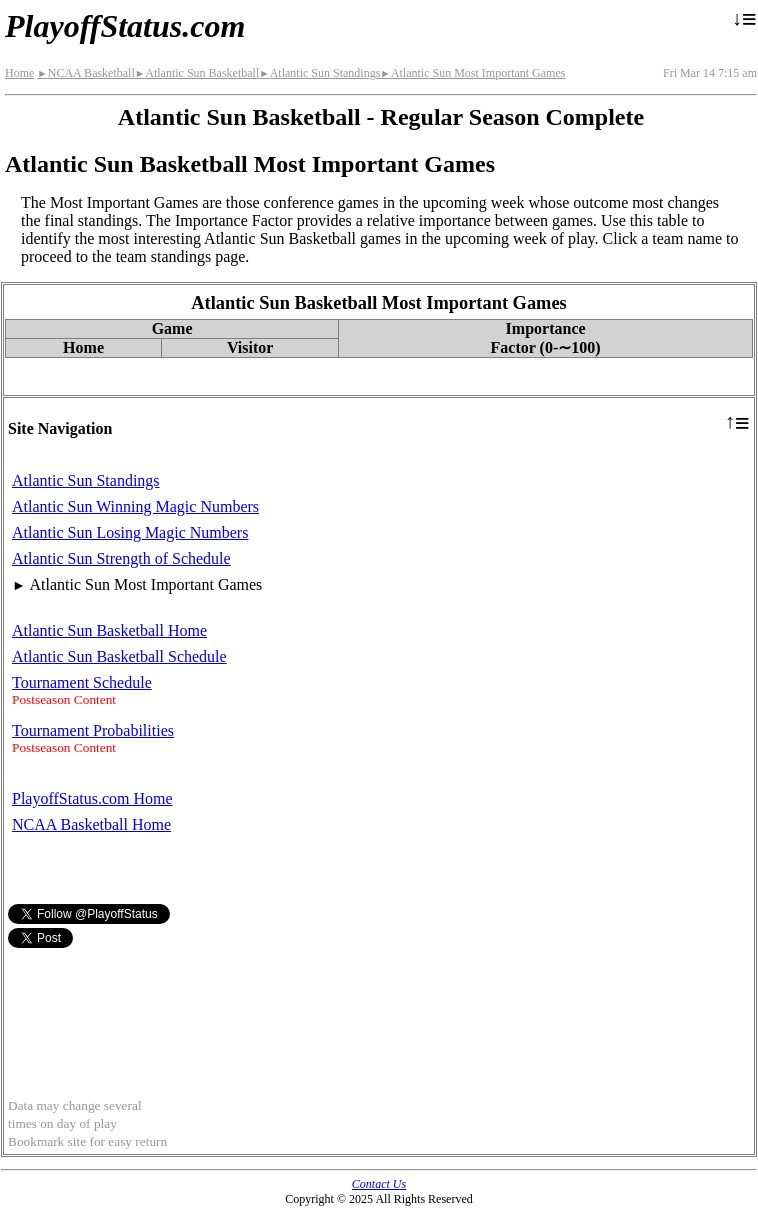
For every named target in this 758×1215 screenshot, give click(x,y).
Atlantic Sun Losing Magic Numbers (130, 532)
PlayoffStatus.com (125, 26)
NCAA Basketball (85, 73)
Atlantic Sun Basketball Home (109, 630)
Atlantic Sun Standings (319, 73)
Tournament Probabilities (93, 730)
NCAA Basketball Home (91, 824)
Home (19, 73)
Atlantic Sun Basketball (197, 73)
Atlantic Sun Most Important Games (472, 73)
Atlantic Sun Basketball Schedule (119, 656)
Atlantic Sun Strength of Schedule (121, 558)
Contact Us (379, 1184)
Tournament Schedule (82, 682)
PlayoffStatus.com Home (92, 798)
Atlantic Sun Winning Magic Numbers (135, 506)
